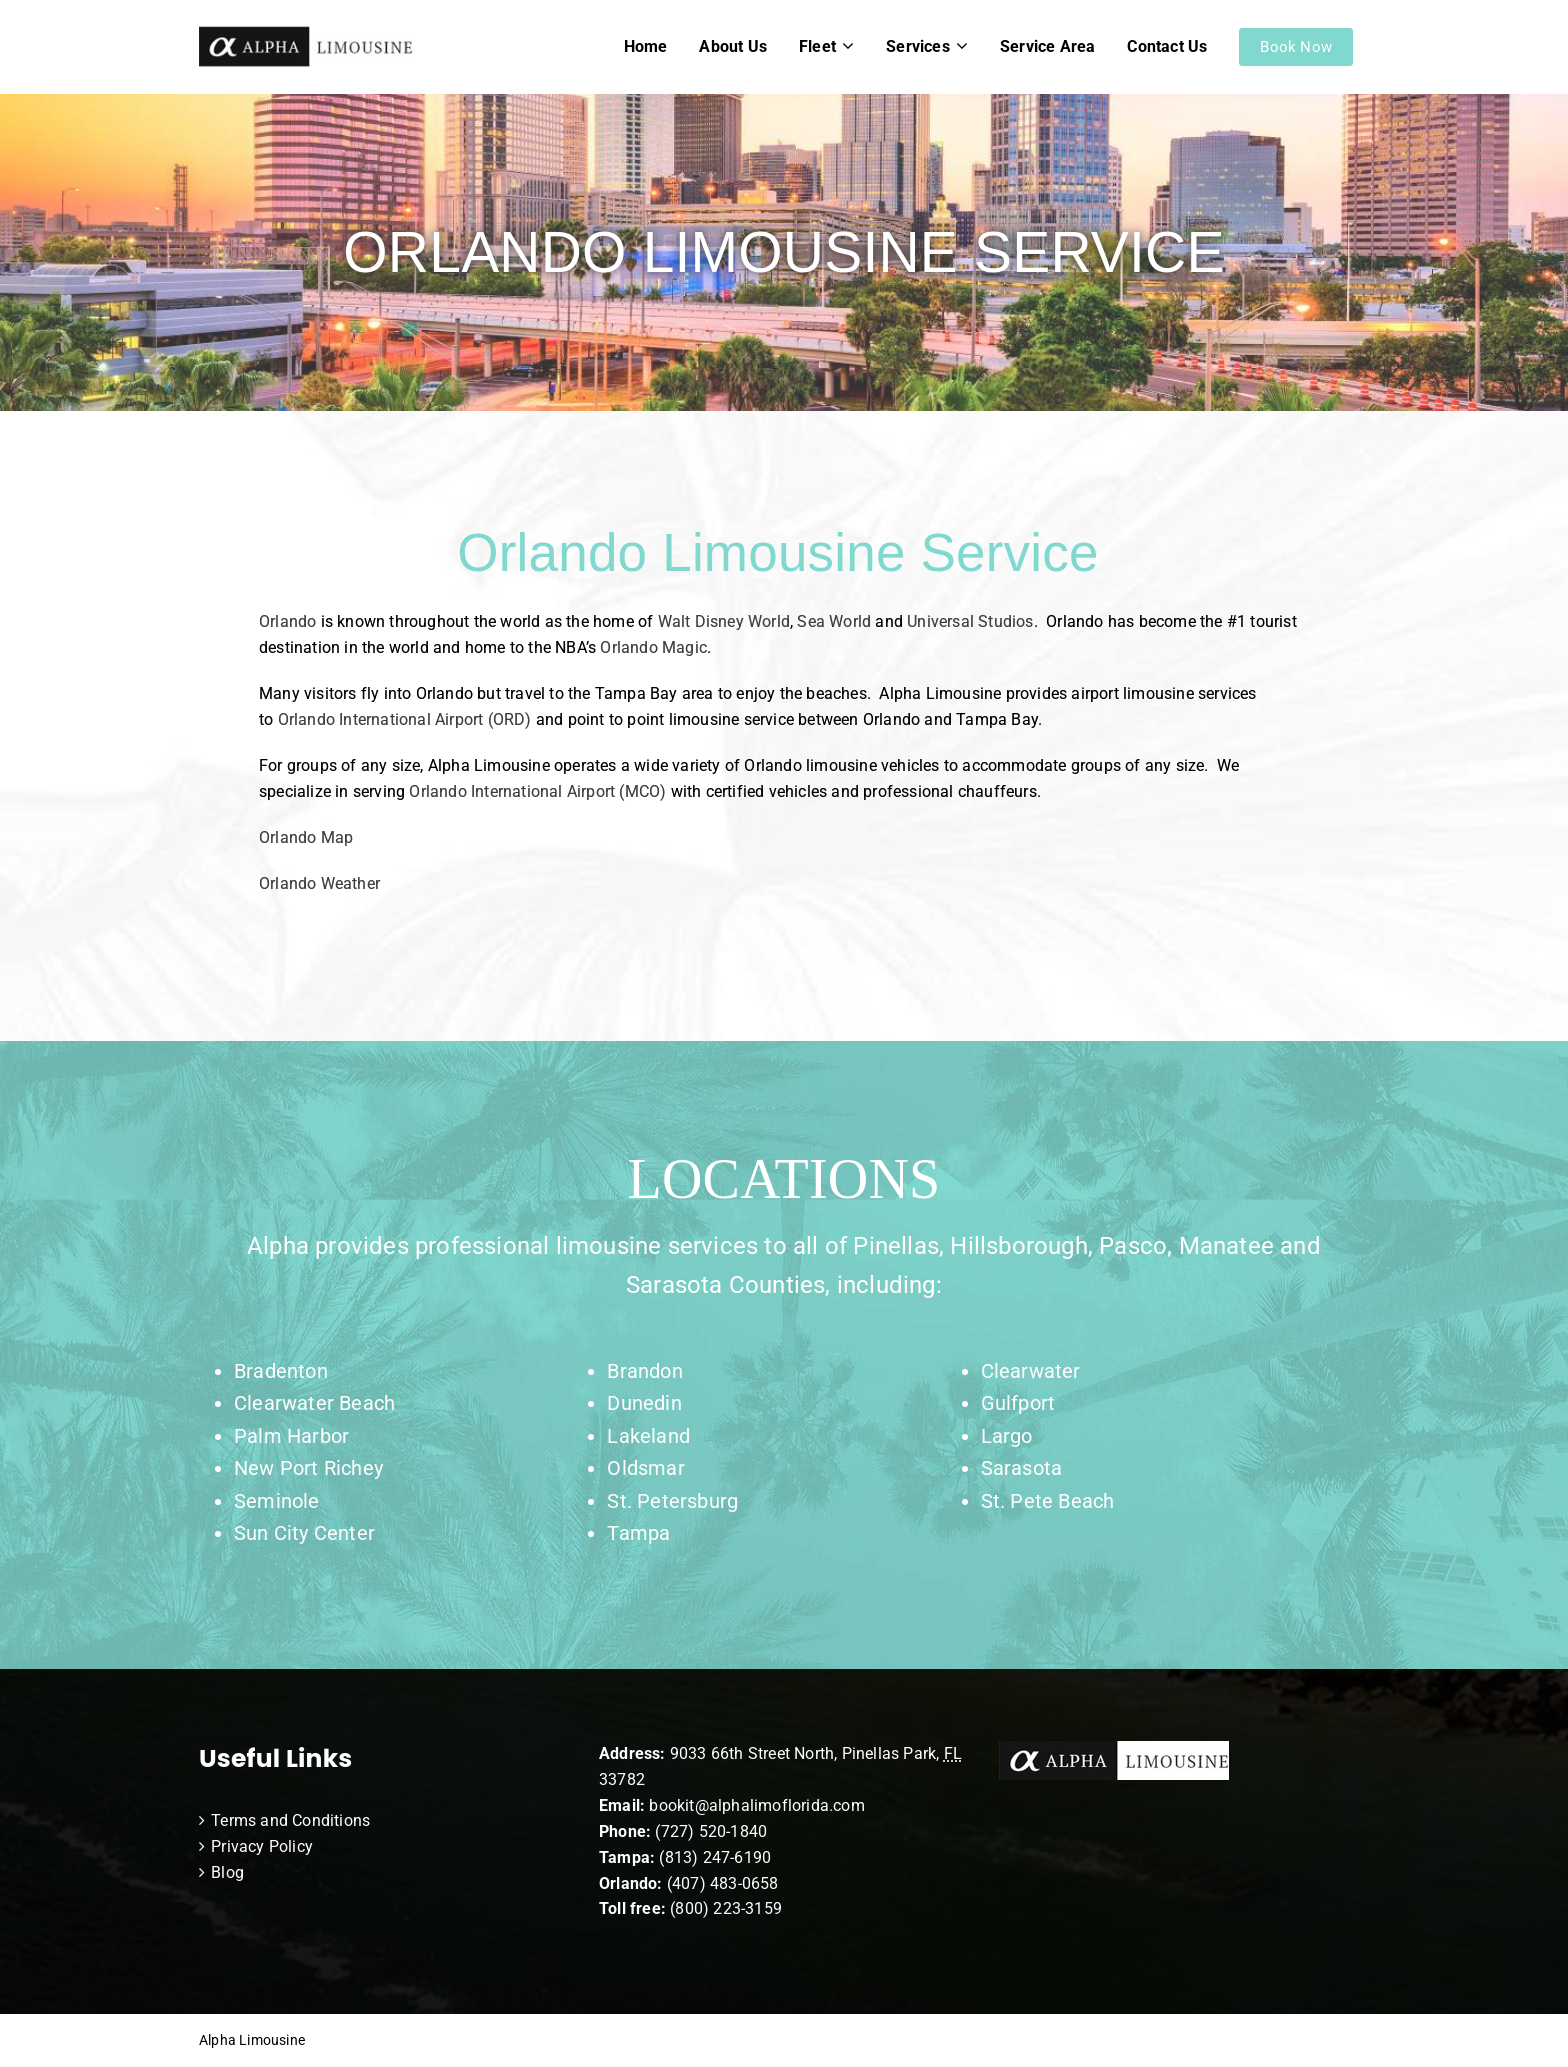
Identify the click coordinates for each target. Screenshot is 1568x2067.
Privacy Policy (262, 1846)
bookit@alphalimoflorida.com (755, 1805)
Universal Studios (970, 621)
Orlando (287, 621)
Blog (227, 1872)
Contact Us (1167, 46)
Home (646, 46)
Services (918, 46)
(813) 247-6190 (715, 1857)
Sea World (834, 621)
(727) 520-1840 (711, 1831)
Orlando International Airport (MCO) (537, 791)
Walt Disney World (724, 621)
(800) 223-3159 (726, 1908)
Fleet (817, 46)
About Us (733, 46)
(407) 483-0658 (723, 1883)
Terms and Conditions (290, 1820)
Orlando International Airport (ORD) (405, 719)
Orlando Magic (653, 647)
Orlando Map (306, 837)
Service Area (1047, 46)
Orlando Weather (319, 883)
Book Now (1296, 47)
